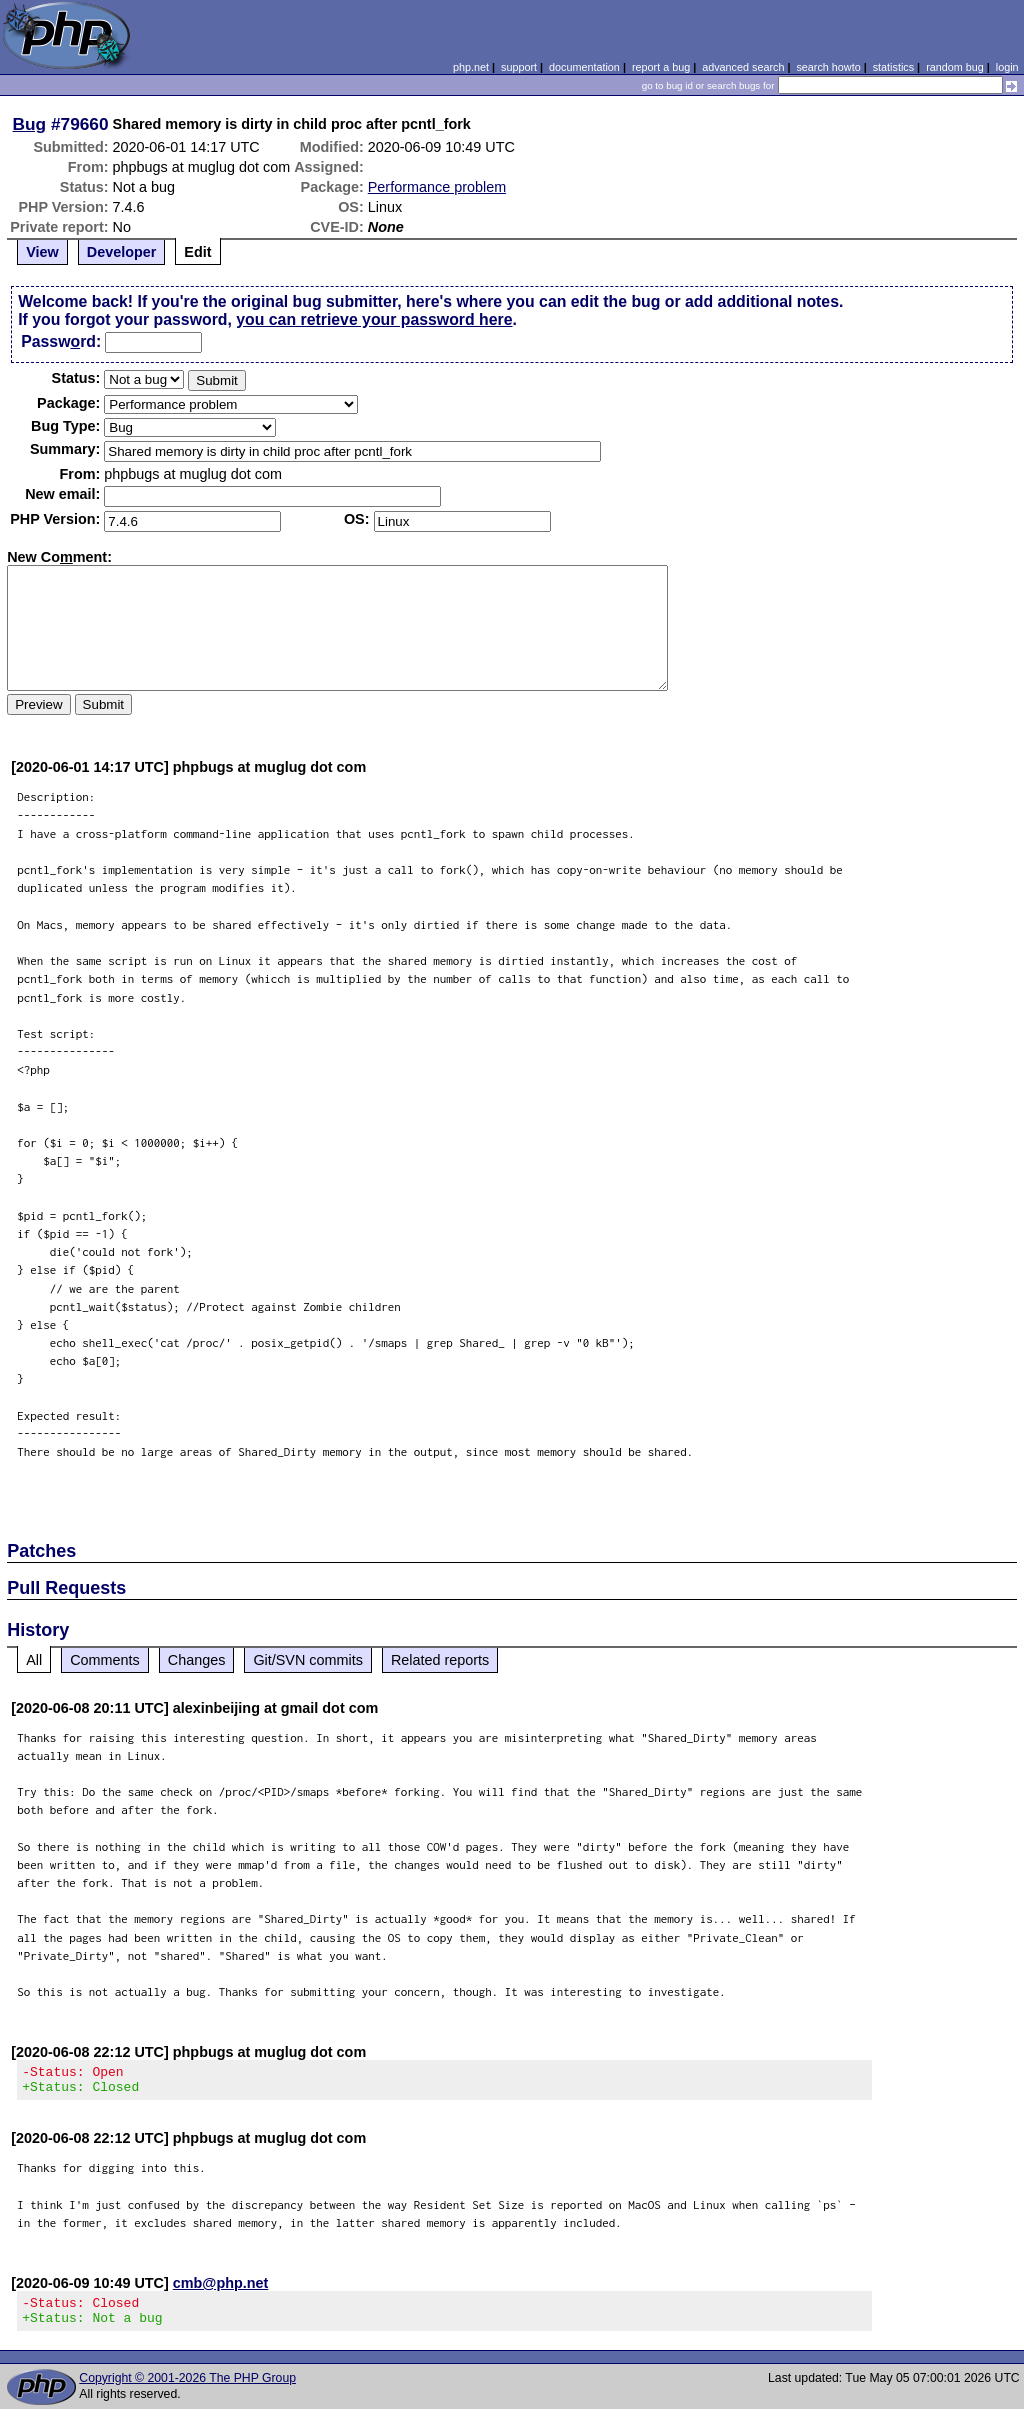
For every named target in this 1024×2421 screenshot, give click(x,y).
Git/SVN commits (308, 1660)
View (42, 252)
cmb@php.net (221, 2289)
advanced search (743, 67)
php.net (471, 67)
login (1007, 67)
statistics (893, 67)
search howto (828, 67)
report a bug (661, 67)
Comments (105, 1660)
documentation (584, 67)
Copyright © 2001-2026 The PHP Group (187, 2390)
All (34, 1660)
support (519, 67)
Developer (122, 252)
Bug (30, 124)
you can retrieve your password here (374, 319)
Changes (197, 1660)
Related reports (440, 1660)
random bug (955, 67)
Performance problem (437, 187)
